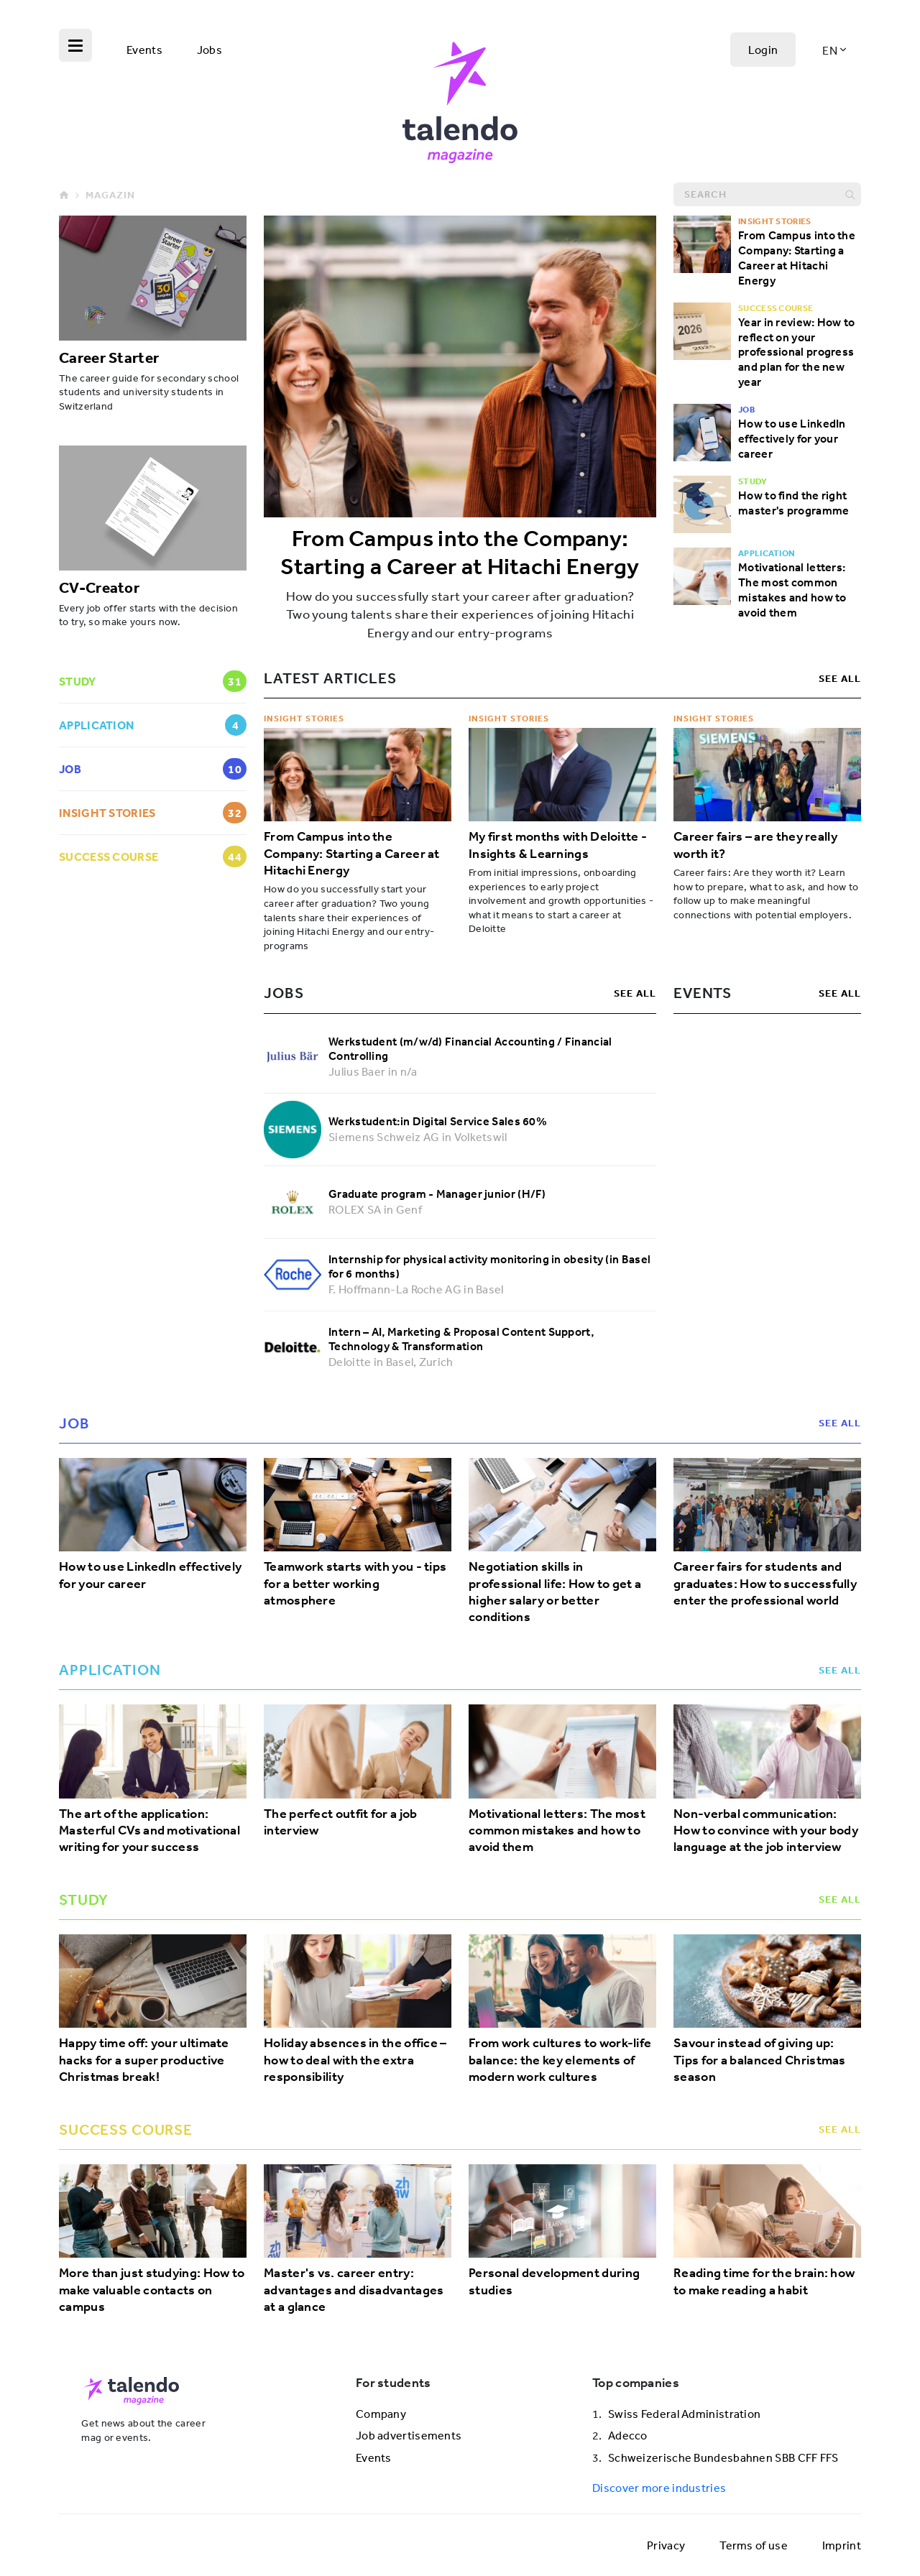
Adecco (628, 2435)
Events (144, 49)
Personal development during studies (554, 2281)
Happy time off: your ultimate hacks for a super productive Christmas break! (144, 2060)
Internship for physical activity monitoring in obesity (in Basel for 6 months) (489, 1266)
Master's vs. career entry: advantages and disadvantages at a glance (353, 2290)
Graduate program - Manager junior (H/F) (437, 1193)
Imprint (841, 2545)
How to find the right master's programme (793, 502)
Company (381, 2413)
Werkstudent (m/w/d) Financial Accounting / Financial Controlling (470, 1048)
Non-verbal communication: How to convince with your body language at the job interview (765, 1831)
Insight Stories (304, 718)
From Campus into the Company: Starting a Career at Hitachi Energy (460, 552)
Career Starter (109, 357)
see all (840, 678)
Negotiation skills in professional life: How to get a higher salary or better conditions (555, 1592)
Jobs (209, 49)
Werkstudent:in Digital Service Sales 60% (437, 1121)
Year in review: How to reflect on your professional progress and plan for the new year (796, 352)
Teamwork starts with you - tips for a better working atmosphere (355, 1584)
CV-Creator (99, 587)
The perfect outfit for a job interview (340, 1822)
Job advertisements (408, 2435)
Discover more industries (659, 2487)
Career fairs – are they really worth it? (755, 845)
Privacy (666, 2545)
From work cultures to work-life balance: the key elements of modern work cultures (560, 2060)
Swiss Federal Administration (684, 2413)
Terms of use (753, 2545)
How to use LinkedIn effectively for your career (792, 438)
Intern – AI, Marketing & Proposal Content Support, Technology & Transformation (461, 1339)
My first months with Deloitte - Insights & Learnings (558, 845)
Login (763, 49)
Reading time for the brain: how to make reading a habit (764, 2281)
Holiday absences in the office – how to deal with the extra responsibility (355, 2060)
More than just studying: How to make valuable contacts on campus (151, 2290)
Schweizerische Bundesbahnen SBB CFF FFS (723, 2457)
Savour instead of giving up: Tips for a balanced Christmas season (759, 2060)
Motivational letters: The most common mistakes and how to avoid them (792, 589)
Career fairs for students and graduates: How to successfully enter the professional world (765, 1584)
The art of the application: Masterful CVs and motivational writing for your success (149, 1831)
